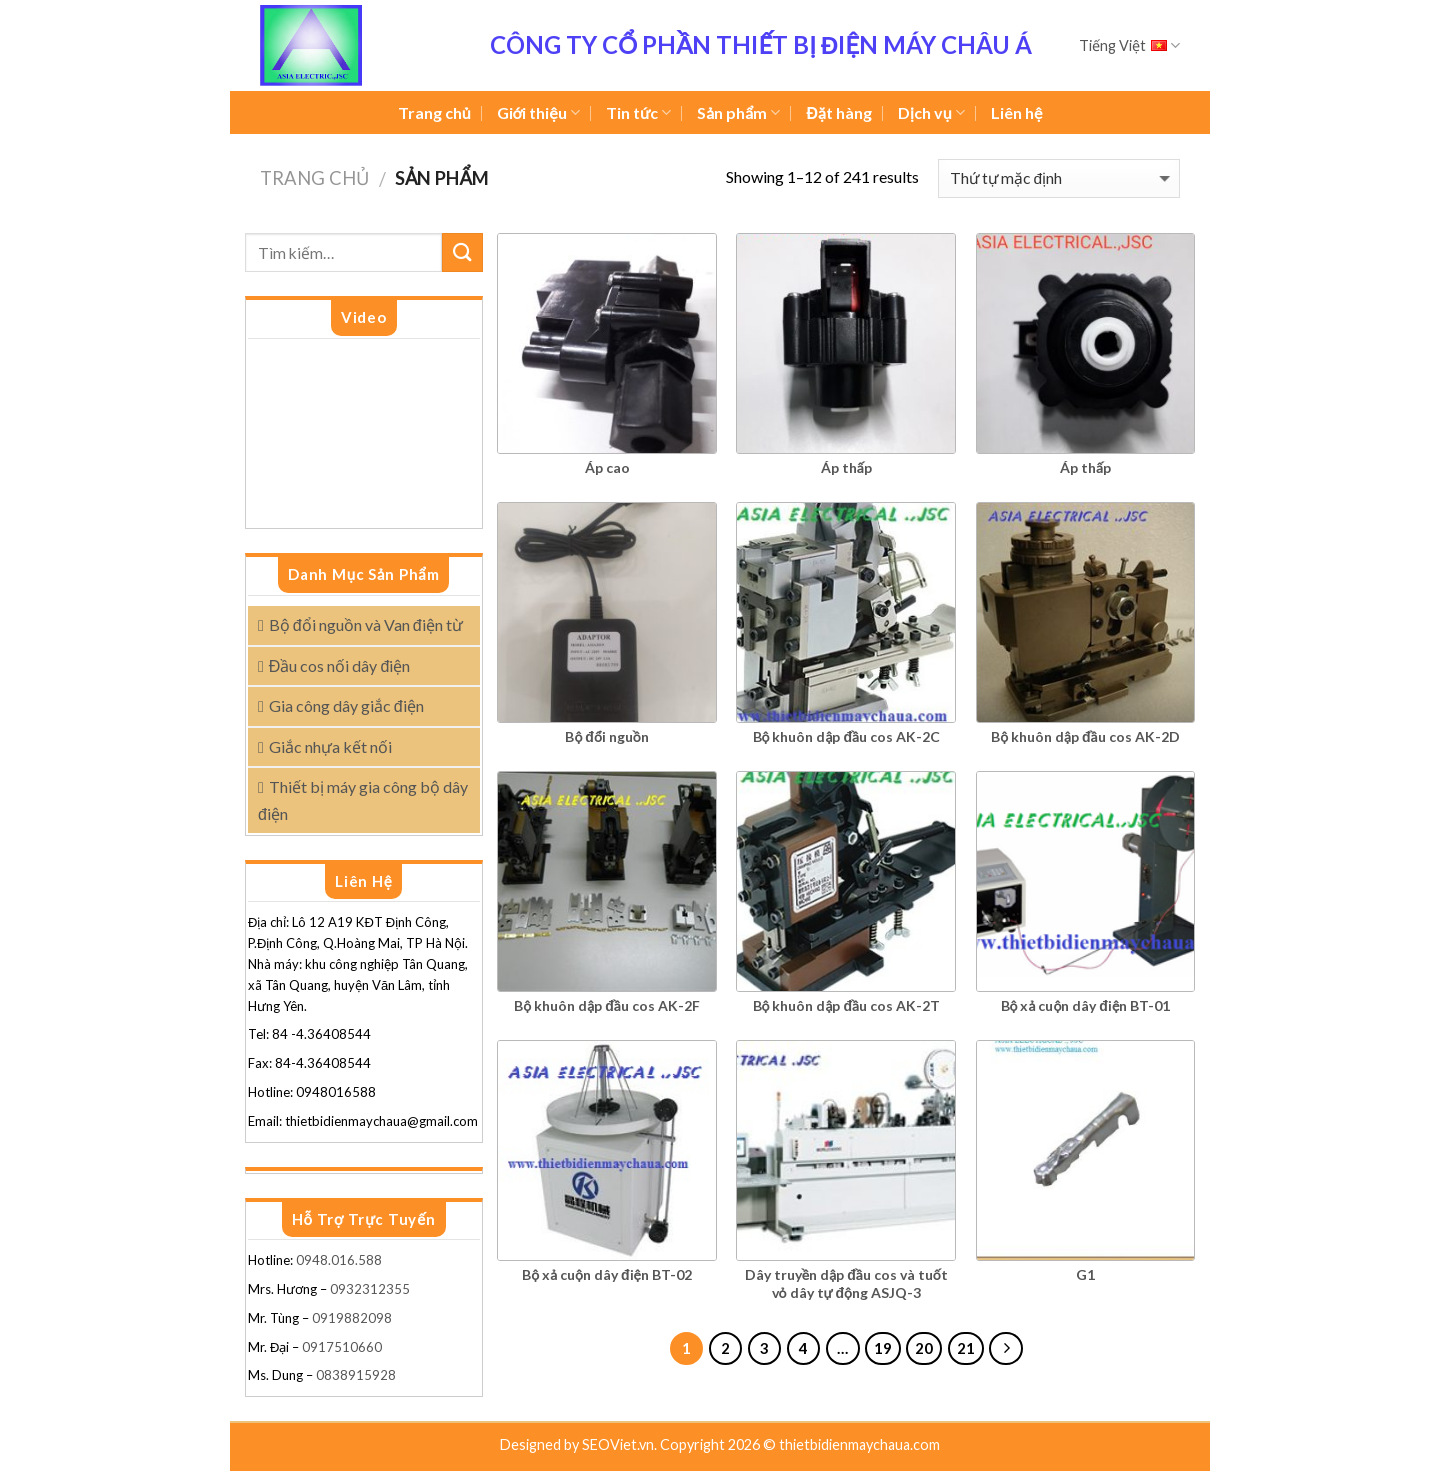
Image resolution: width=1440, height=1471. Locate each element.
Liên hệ (1016, 112)
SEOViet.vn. (621, 1444)
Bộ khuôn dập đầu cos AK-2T (846, 1005)
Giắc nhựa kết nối (330, 746)
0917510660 (342, 1347)
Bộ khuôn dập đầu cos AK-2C (846, 736)
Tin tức (638, 113)
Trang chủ (434, 112)
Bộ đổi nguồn (606, 736)
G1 (1085, 1274)
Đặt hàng (839, 112)
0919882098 (352, 1318)
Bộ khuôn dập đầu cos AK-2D (1085, 736)
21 (966, 1348)
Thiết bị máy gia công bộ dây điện (363, 800)
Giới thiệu (538, 113)
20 (924, 1348)
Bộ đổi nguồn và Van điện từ (366, 624)
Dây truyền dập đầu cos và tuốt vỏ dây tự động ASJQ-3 (846, 1283)
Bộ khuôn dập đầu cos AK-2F (606, 1005)
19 (883, 1348)
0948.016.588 (340, 1260)
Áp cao (607, 467)
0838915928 (356, 1375)
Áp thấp (846, 467)
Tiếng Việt (1129, 45)
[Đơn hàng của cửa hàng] (1059, 178)
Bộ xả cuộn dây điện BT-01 (1086, 1005)
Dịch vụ (931, 113)
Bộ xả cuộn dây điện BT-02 (607, 1274)
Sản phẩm (738, 113)
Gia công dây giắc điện (346, 705)
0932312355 (370, 1289)
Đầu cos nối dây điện (339, 665)
